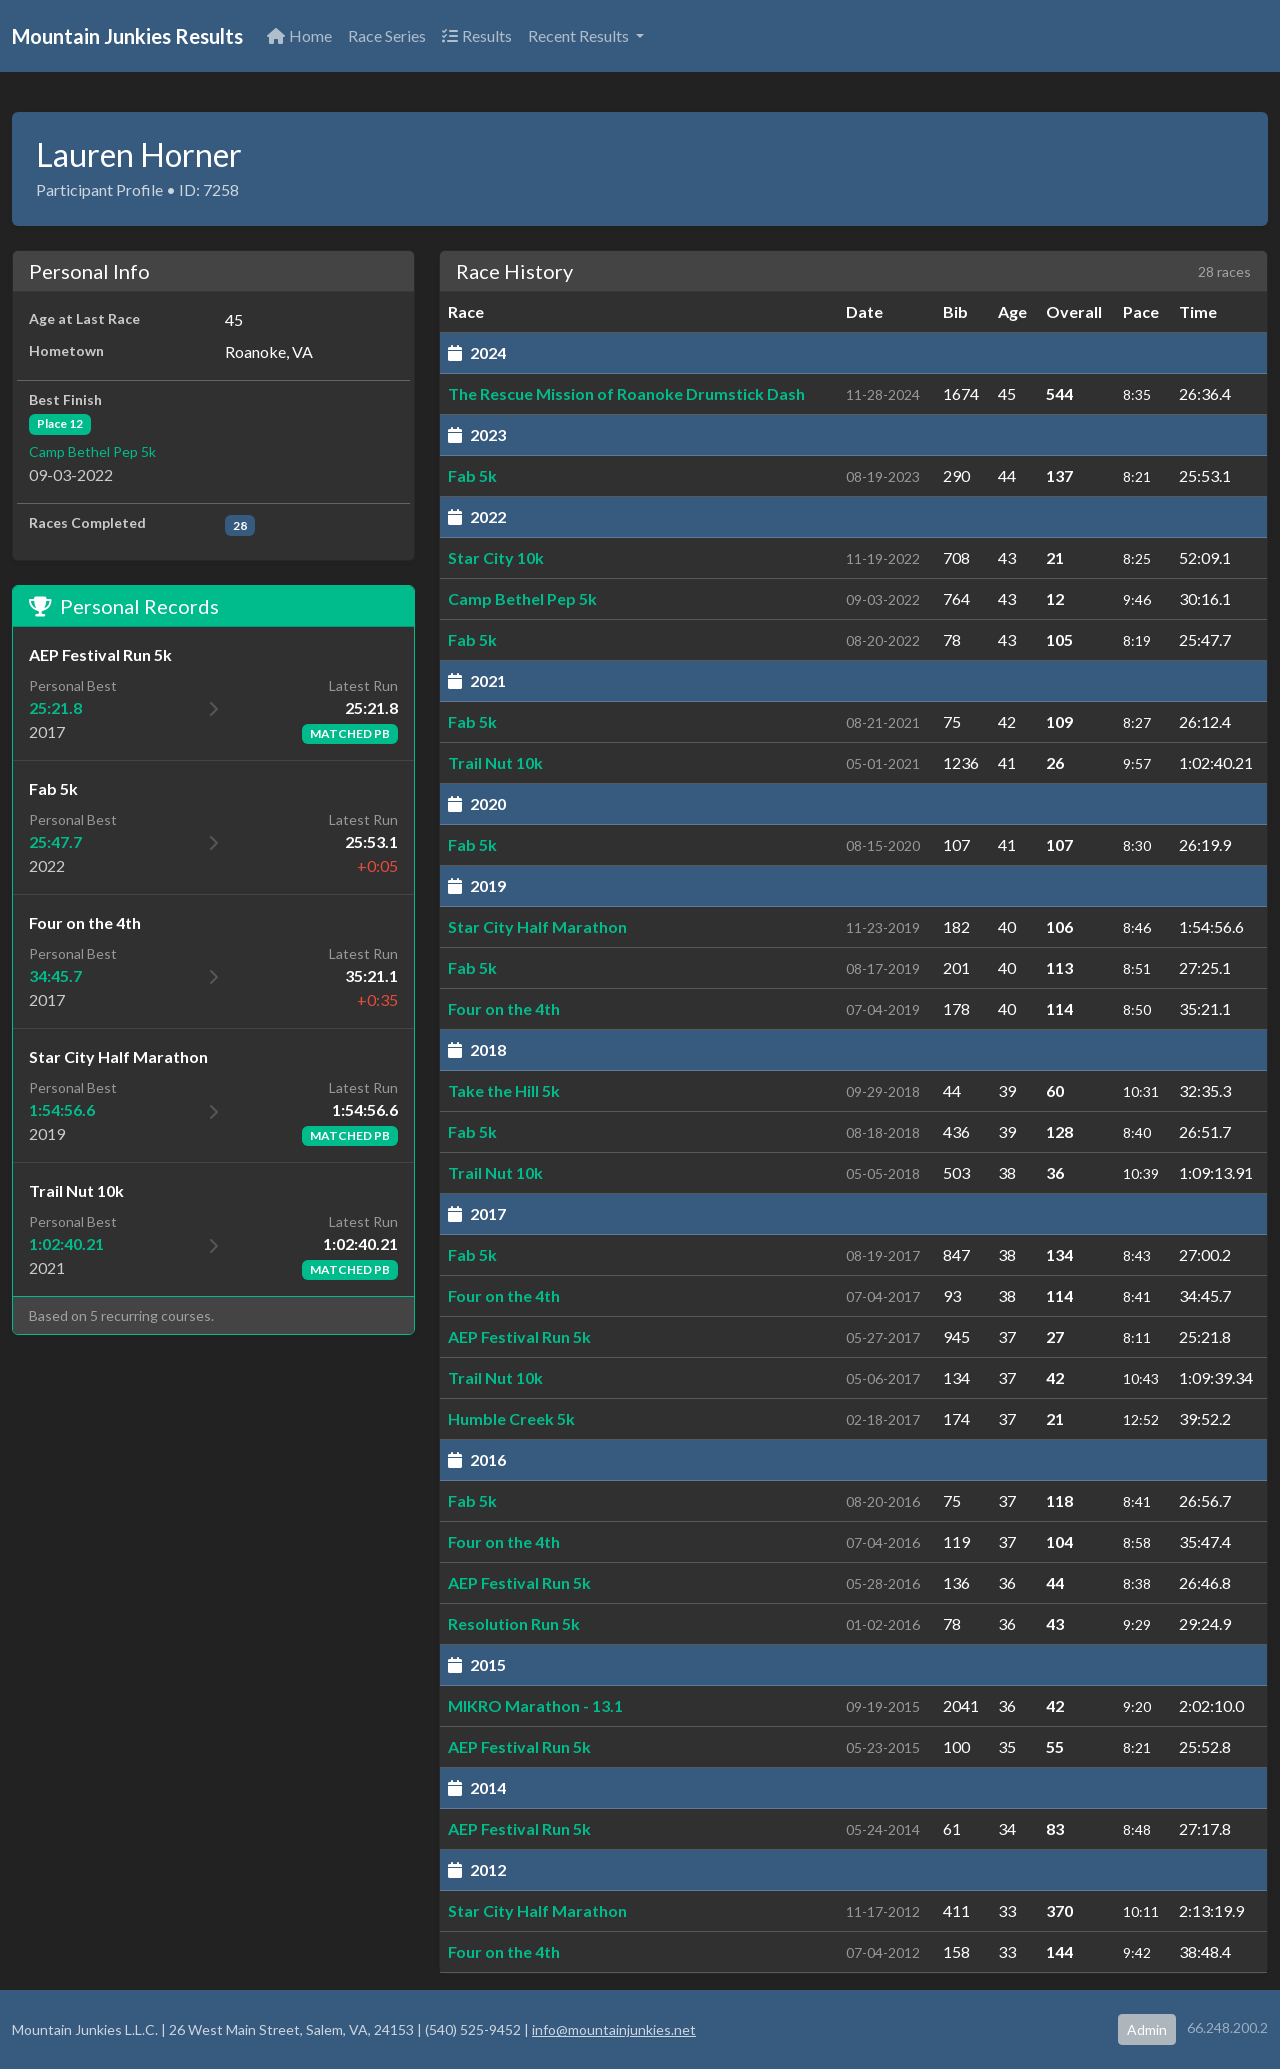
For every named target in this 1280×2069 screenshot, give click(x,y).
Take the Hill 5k (504, 1090)
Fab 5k (472, 475)
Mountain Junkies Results (127, 36)
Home (299, 35)
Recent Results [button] (580, 35)
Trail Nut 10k (495, 762)
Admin (1147, 2029)
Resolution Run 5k (514, 1623)
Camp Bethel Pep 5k (92, 451)
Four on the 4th (504, 1008)
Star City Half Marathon (537, 926)
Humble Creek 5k (511, 1418)
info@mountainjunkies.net (614, 2029)
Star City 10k (496, 557)
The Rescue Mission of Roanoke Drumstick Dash (626, 393)
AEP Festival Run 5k (519, 1336)
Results (477, 35)
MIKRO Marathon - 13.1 (535, 1705)
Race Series (387, 35)
